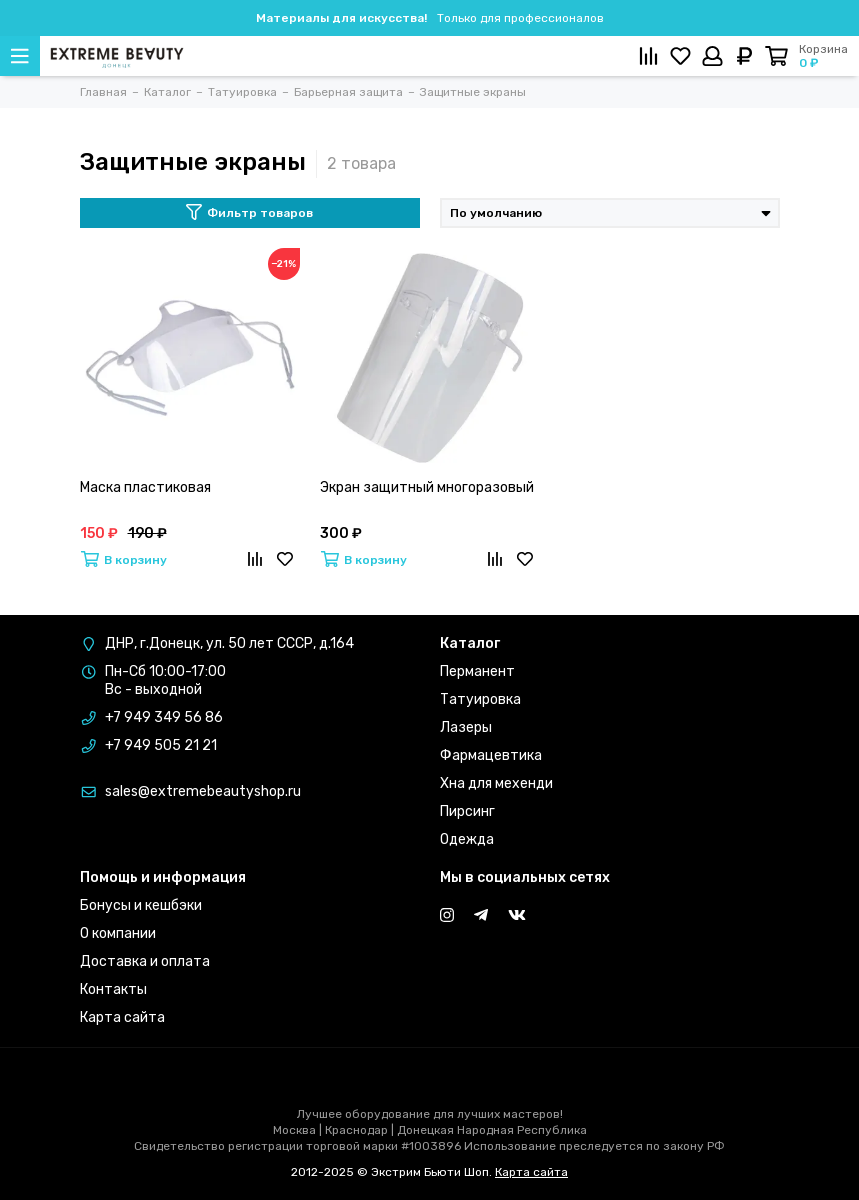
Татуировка (480, 699)
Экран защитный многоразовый (427, 487)
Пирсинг (467, 811)
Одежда (467, 839)
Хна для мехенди (496, 783)
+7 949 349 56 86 (164, 717)
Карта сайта (122, 1017)
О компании (118, 933)
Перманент (477, 671)
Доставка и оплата (145, 961)
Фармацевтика (491, 755)
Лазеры (466, 727)
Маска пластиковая (145, 487)
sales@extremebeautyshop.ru (203, 791)
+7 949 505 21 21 (161, 745)
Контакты (113, 989)
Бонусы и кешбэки (141, 905)
